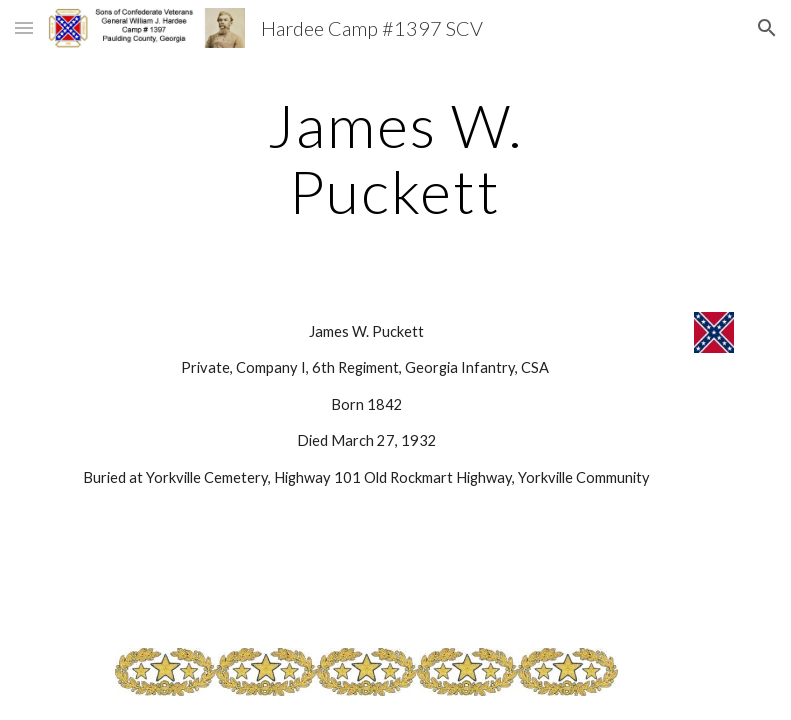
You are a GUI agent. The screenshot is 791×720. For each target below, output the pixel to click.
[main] (396, 158)
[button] (24, 27)
